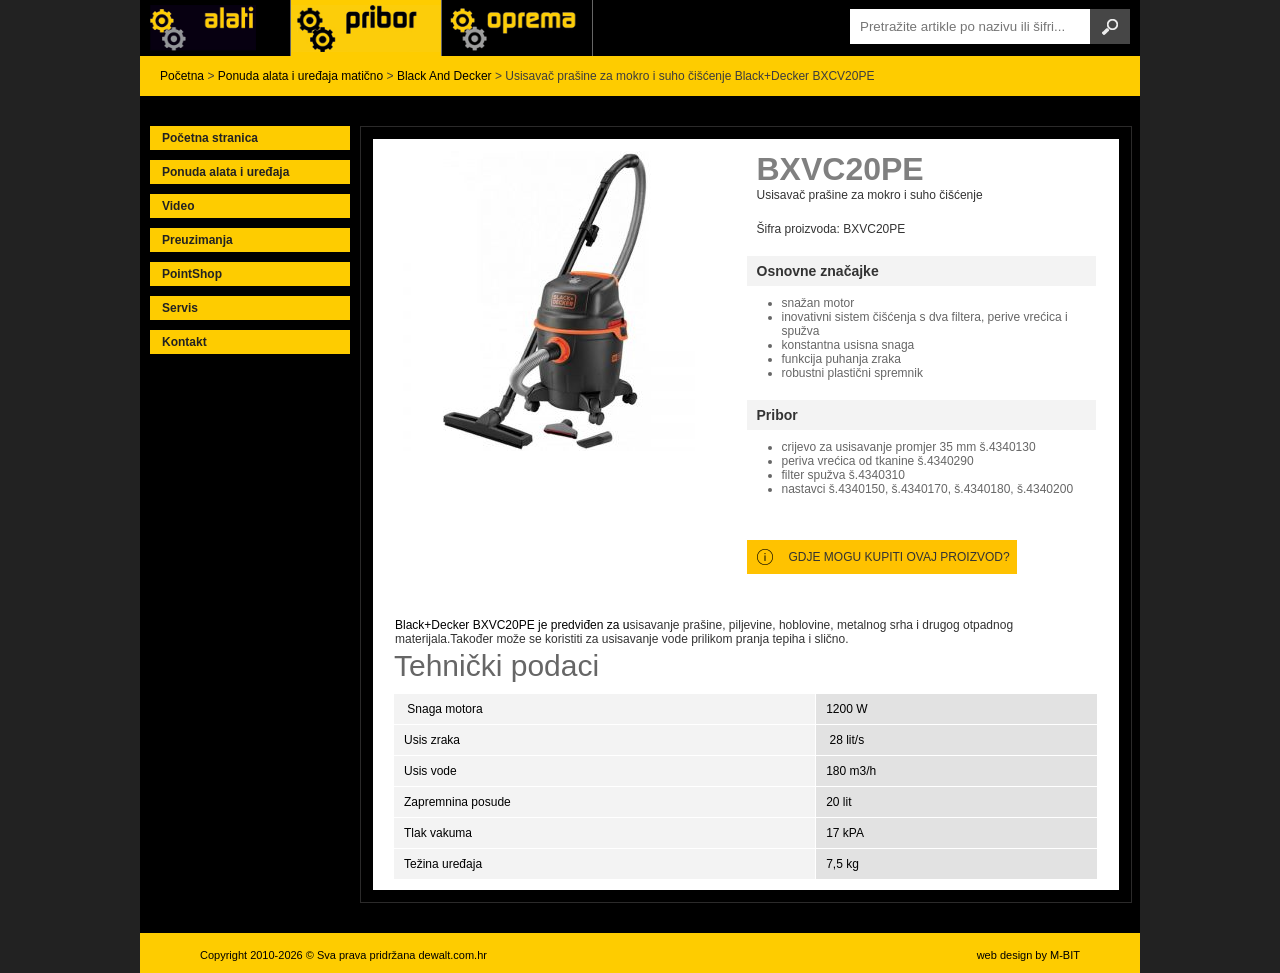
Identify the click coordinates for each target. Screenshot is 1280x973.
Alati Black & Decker (366, 28)
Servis (180, 308)
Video (178, 206)
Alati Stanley (517, 28)
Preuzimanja (197, 240)
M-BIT (1065, 955)
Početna (182, 76)
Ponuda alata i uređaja (225, 172)
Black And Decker (444, 76)
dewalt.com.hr (452, 955)
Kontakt (184, 342)
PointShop (192, 274)
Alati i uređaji (215, 28)
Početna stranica (210, 138)
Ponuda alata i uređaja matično (300, 76)
